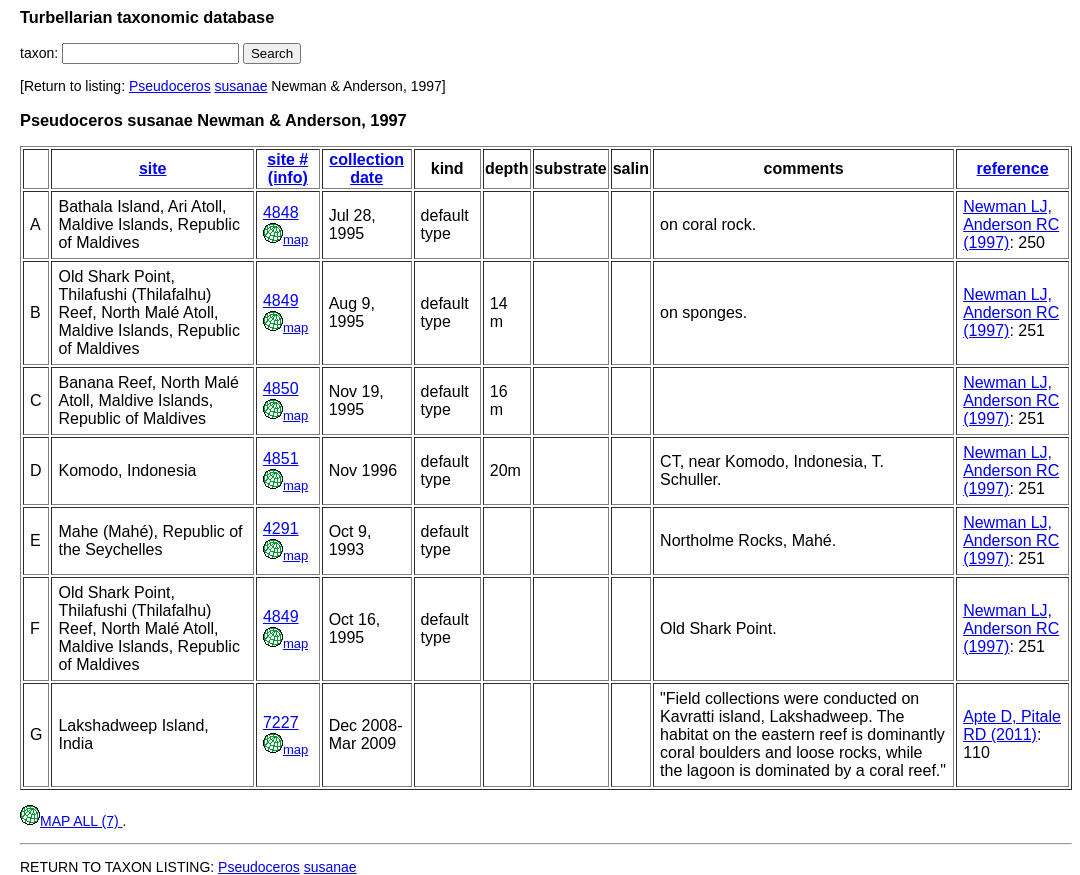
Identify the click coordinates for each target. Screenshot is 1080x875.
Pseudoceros (170, 86)
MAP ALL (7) (71, 821)
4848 (281, 212)
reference (1013, 168)
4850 (281, 388)
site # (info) (287, 168)
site (153, 168)
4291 (281, 528)
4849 (281, 300)
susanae (241, 86)
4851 (281, 458)
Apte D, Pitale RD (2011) (1012, 725)
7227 (281, 722)
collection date (366, 168)
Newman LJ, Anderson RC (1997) (1011, 224)
